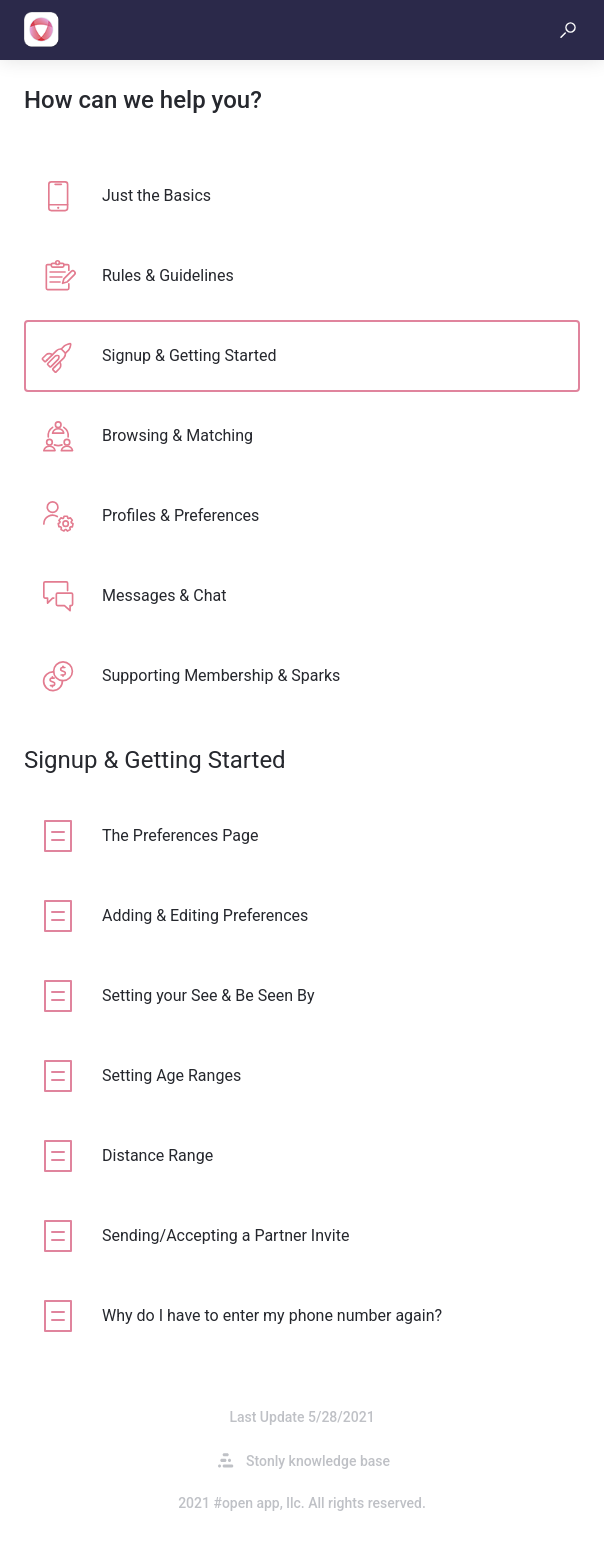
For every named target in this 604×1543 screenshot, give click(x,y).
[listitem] (302, 196)
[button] (568, 30)
